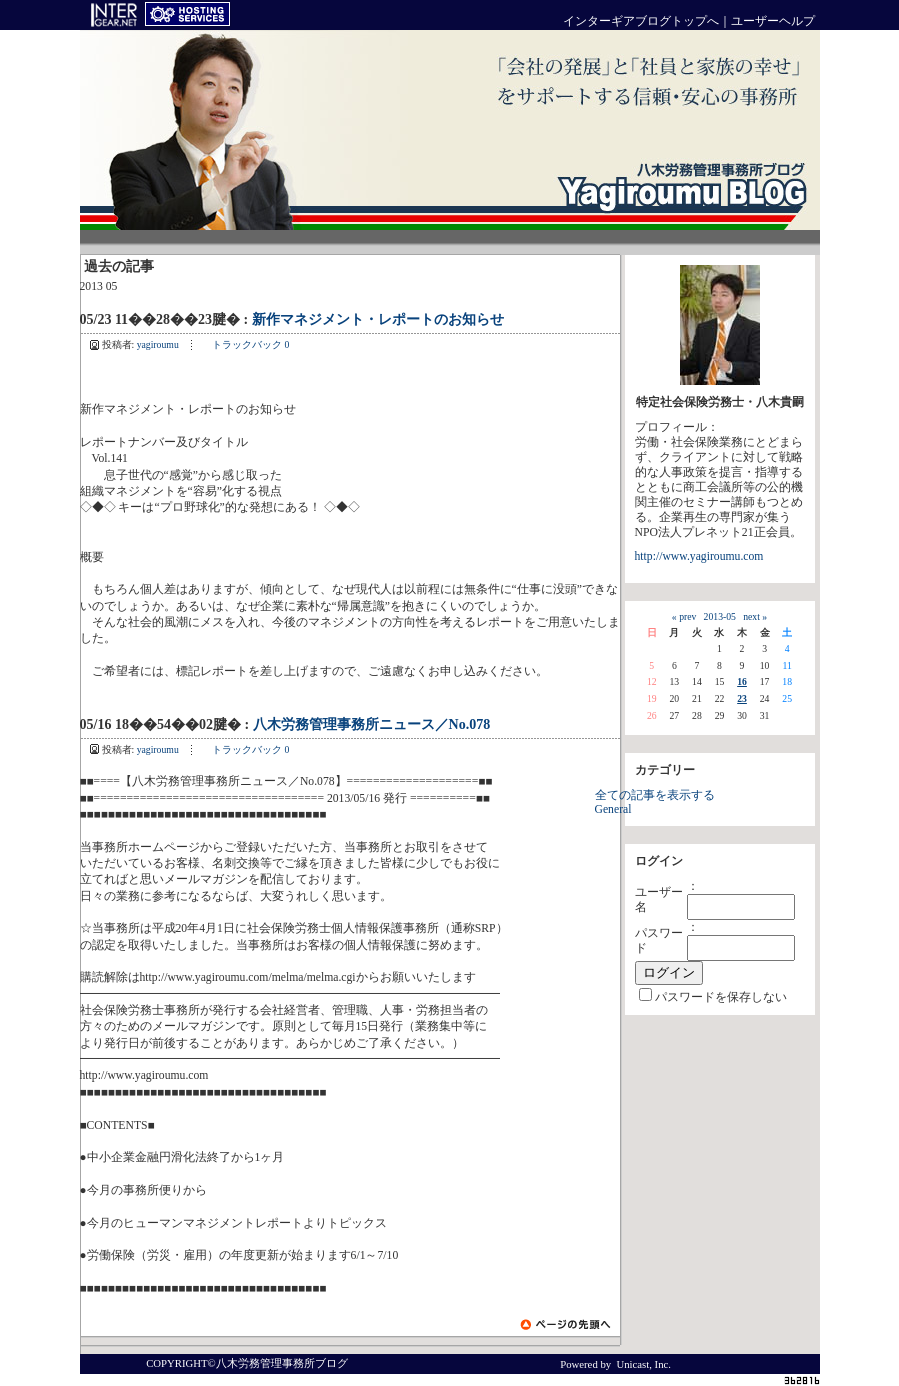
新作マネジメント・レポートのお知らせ (378, 319)
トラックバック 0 (250, 344)
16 (742, 681)
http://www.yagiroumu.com (699, 556)
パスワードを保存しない (721, 997)
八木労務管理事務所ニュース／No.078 (372, 724)
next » (755, 616)
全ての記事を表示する (655, 795)
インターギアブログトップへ (641, 21)
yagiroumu (158, 344)
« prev (684, 616)
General (613, 809)
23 (742, 698)
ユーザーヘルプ (773, 21)
